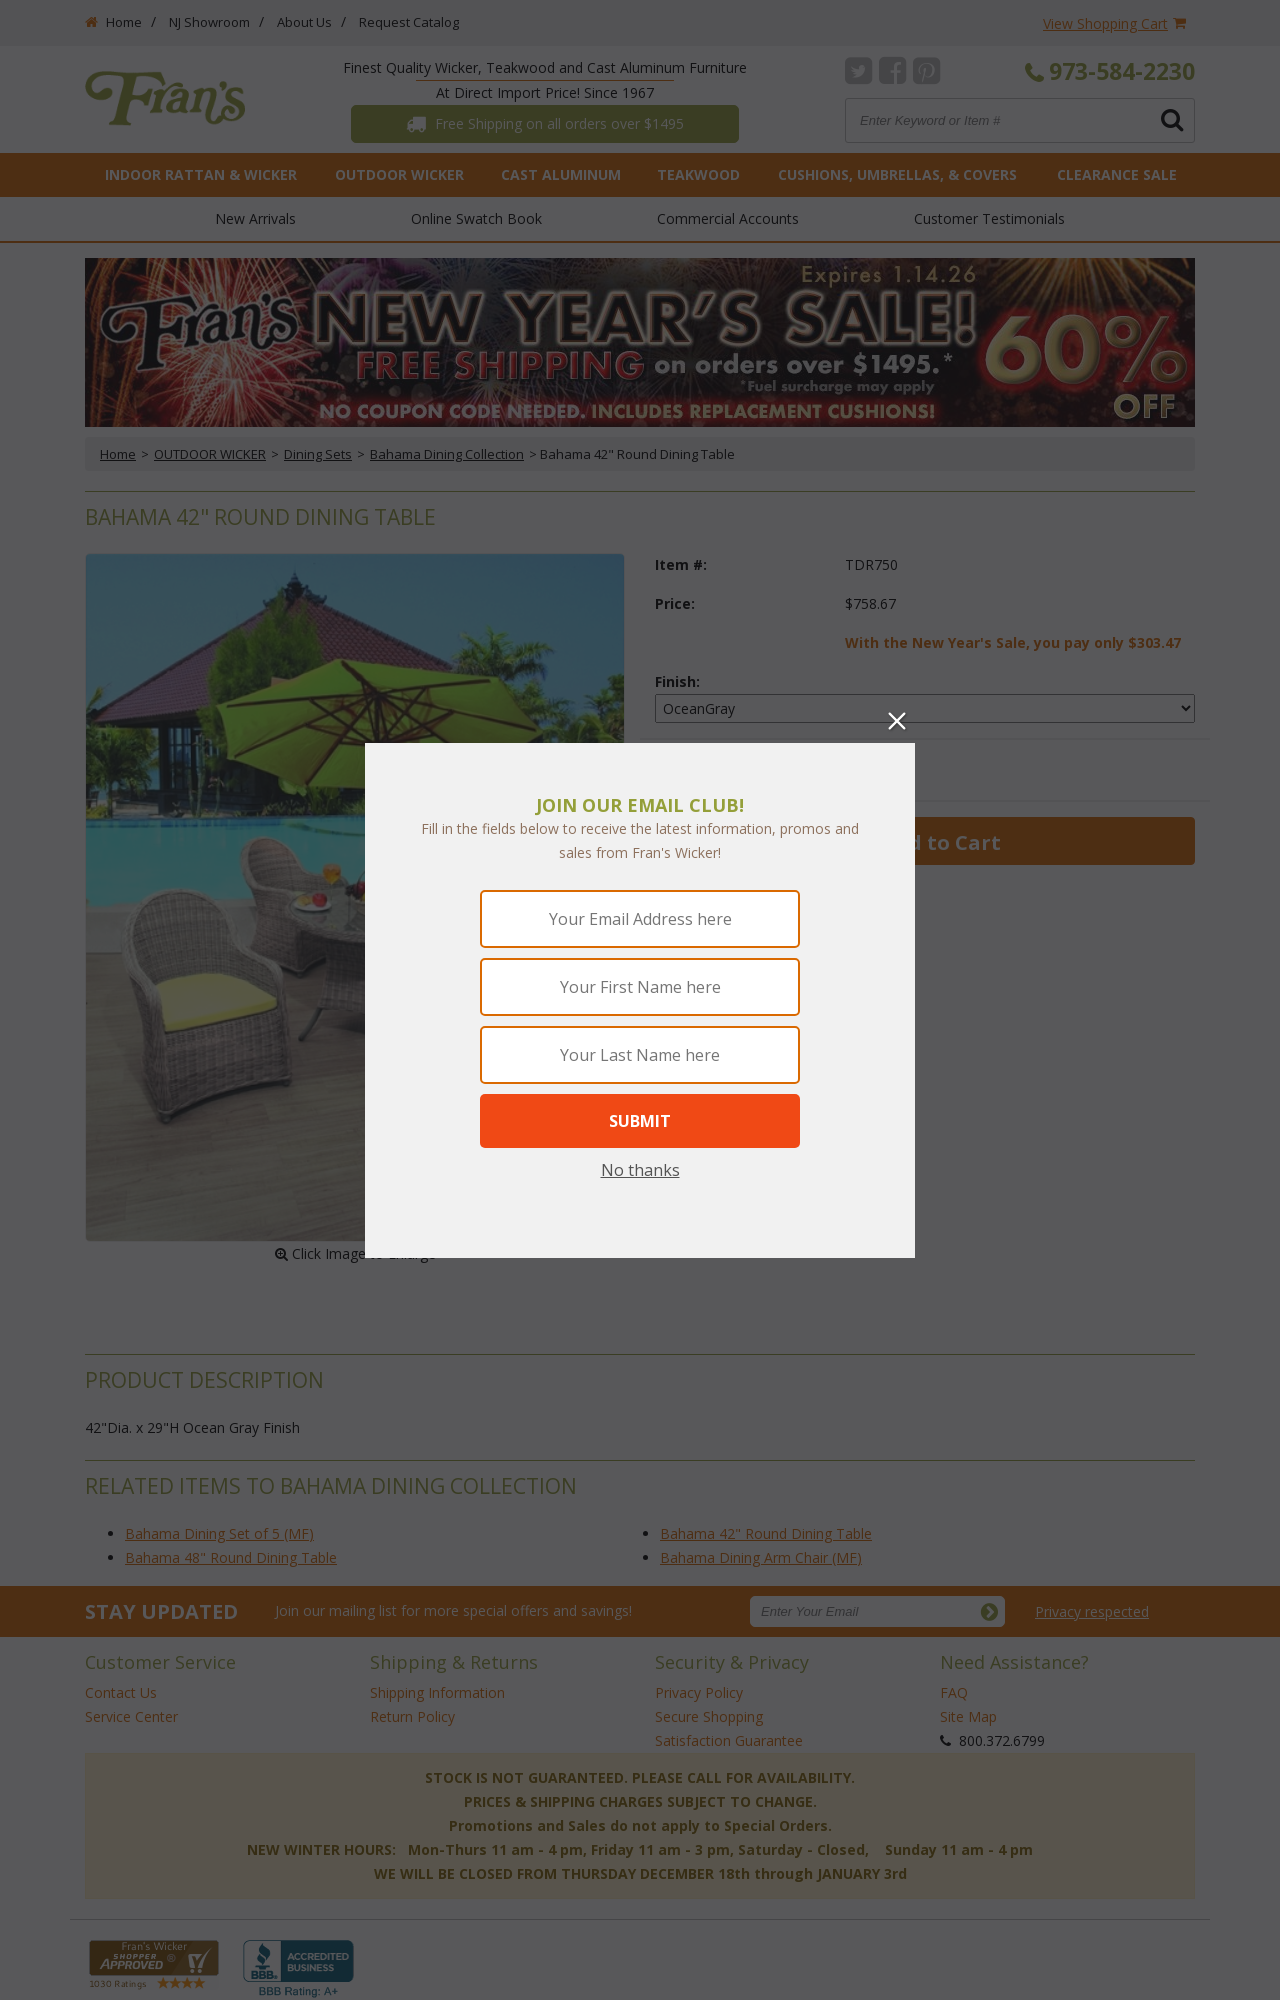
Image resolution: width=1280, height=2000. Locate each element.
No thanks (640, 1170)
